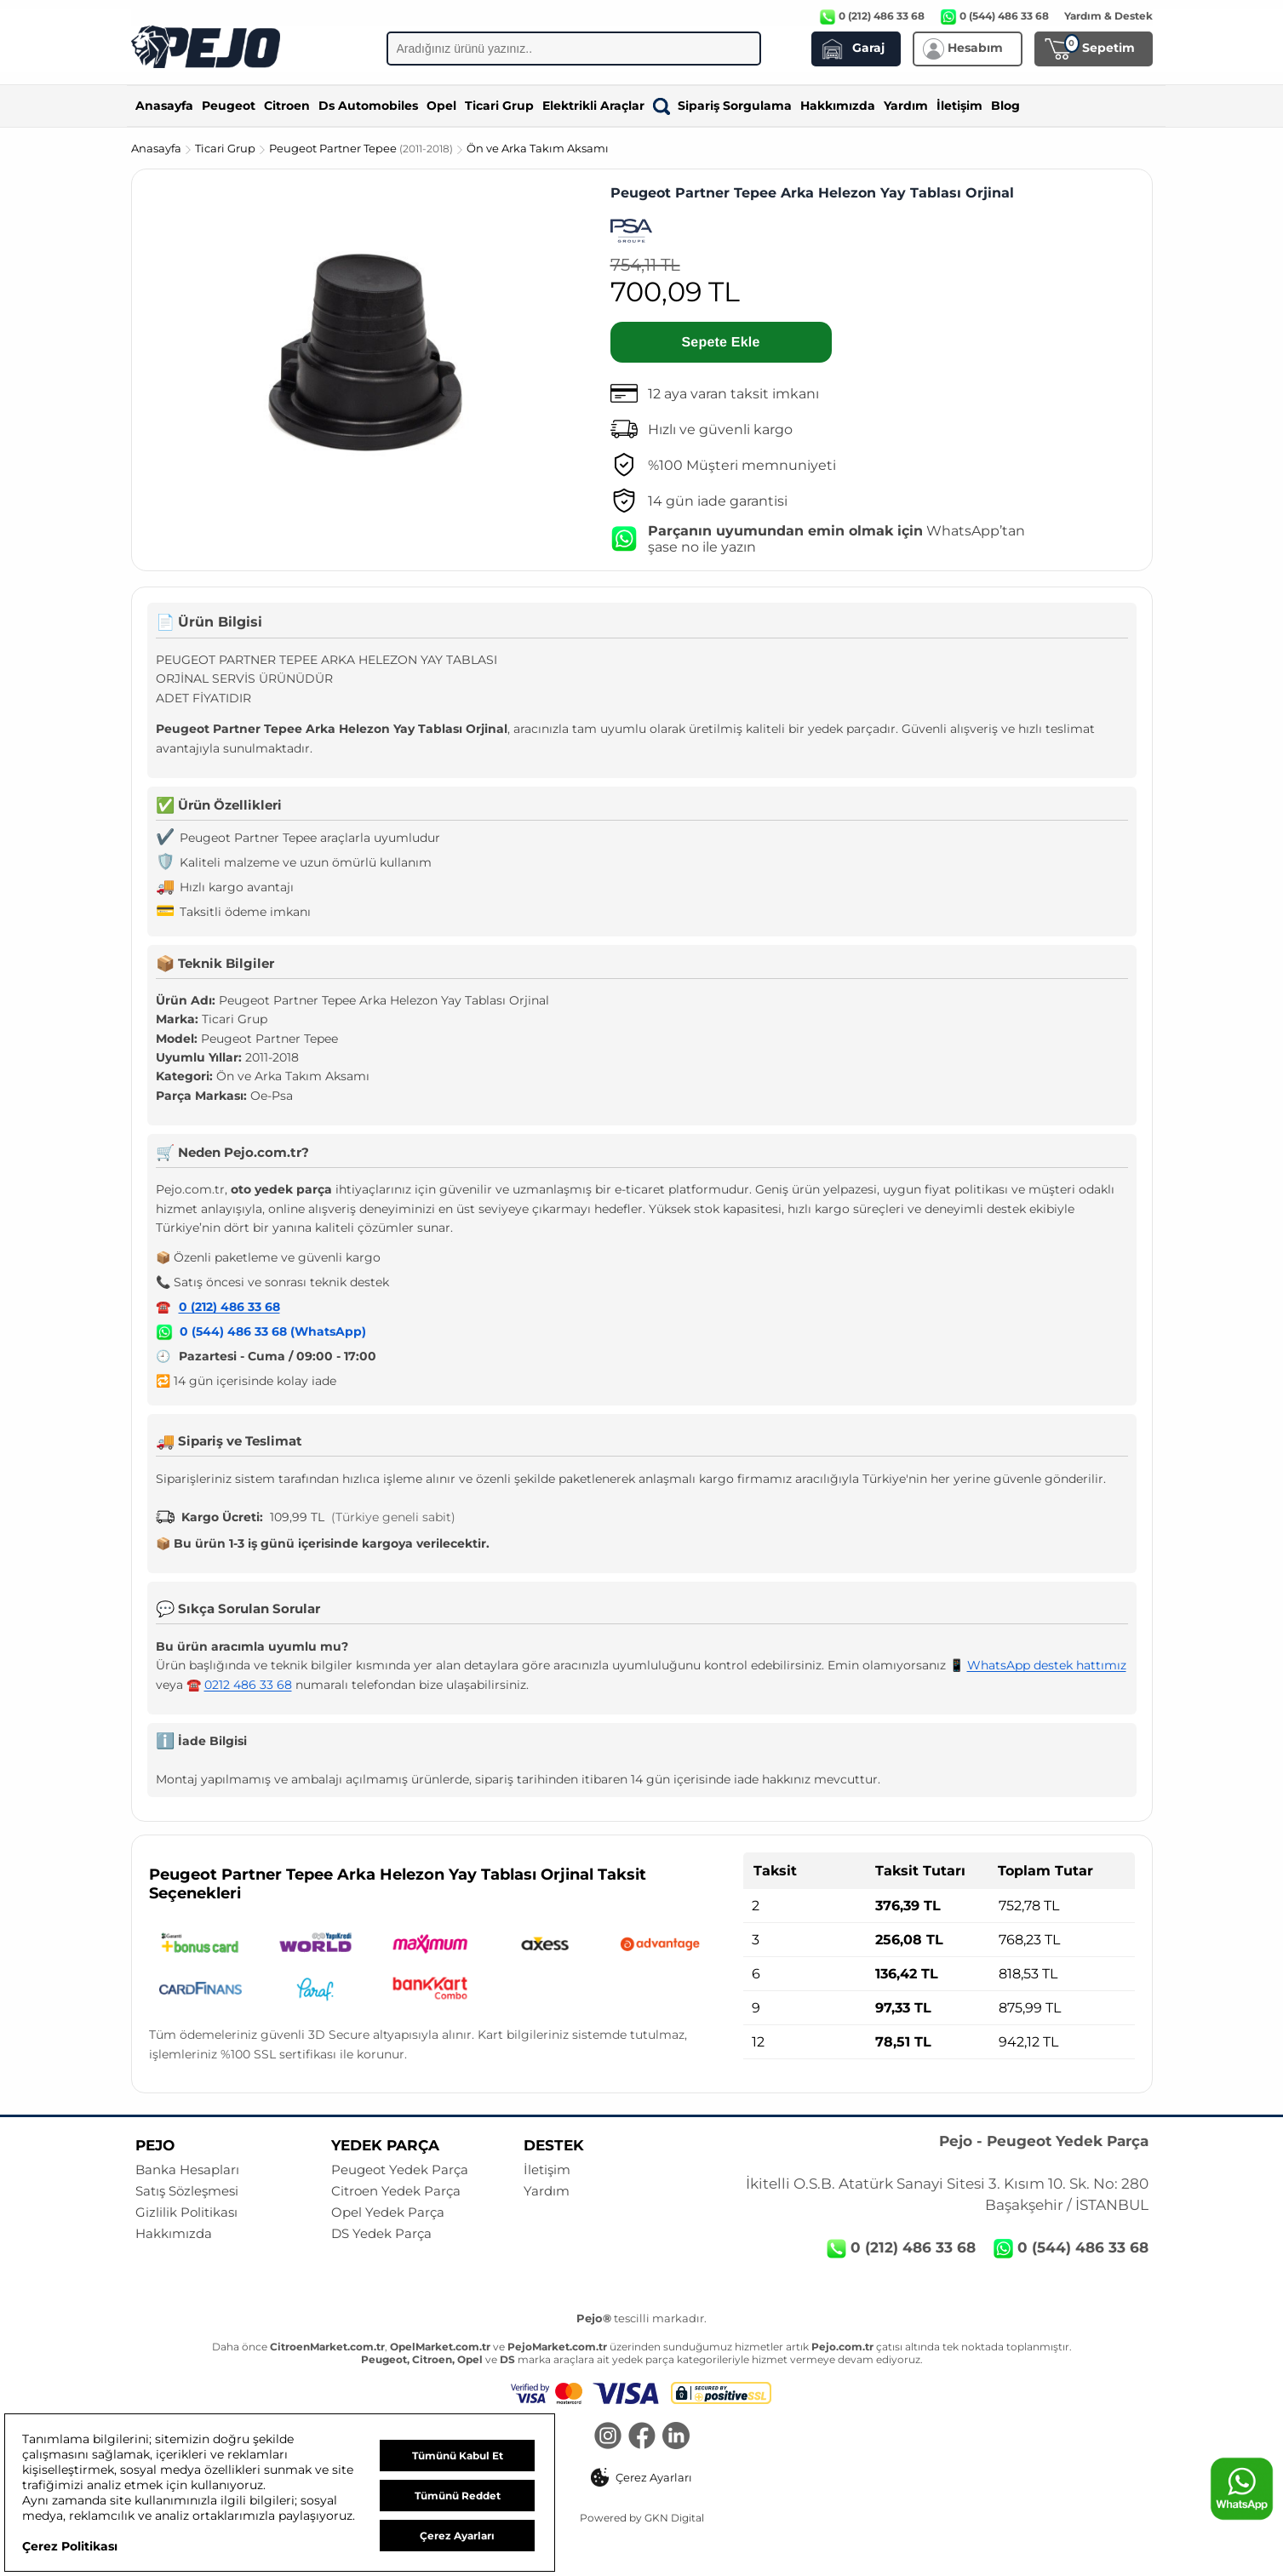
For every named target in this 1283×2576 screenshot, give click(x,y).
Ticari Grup (499, 105)
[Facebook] (642, 2437)
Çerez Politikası (69, 2546)
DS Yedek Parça (381, 2233)
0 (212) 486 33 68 (229, 1306)
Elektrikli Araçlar (593, 105)
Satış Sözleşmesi (186, 2191)
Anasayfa (164, 105)
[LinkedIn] (676, 2437)
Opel (441, 105)
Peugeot (228, 105)
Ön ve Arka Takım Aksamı (538, 148)
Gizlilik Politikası (186, 2212)
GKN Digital (674, 2517)
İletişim (959, 105)
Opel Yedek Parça (387, 2212)
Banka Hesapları (187, 2170)
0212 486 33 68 (248, 1684)
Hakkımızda (837, 105)
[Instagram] (607, 2437)
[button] (641, 2477)
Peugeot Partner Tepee (362, 148)
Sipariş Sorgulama (722, 105)
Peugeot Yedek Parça (399, 2170)
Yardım (906, 105)
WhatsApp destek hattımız (1046, 1665)
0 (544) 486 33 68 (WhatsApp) (273, 1331)
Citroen (287, 105)
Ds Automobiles (368, 105)
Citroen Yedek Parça (396, 2191)
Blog (1005, 105)
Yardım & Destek (1108, 15)
